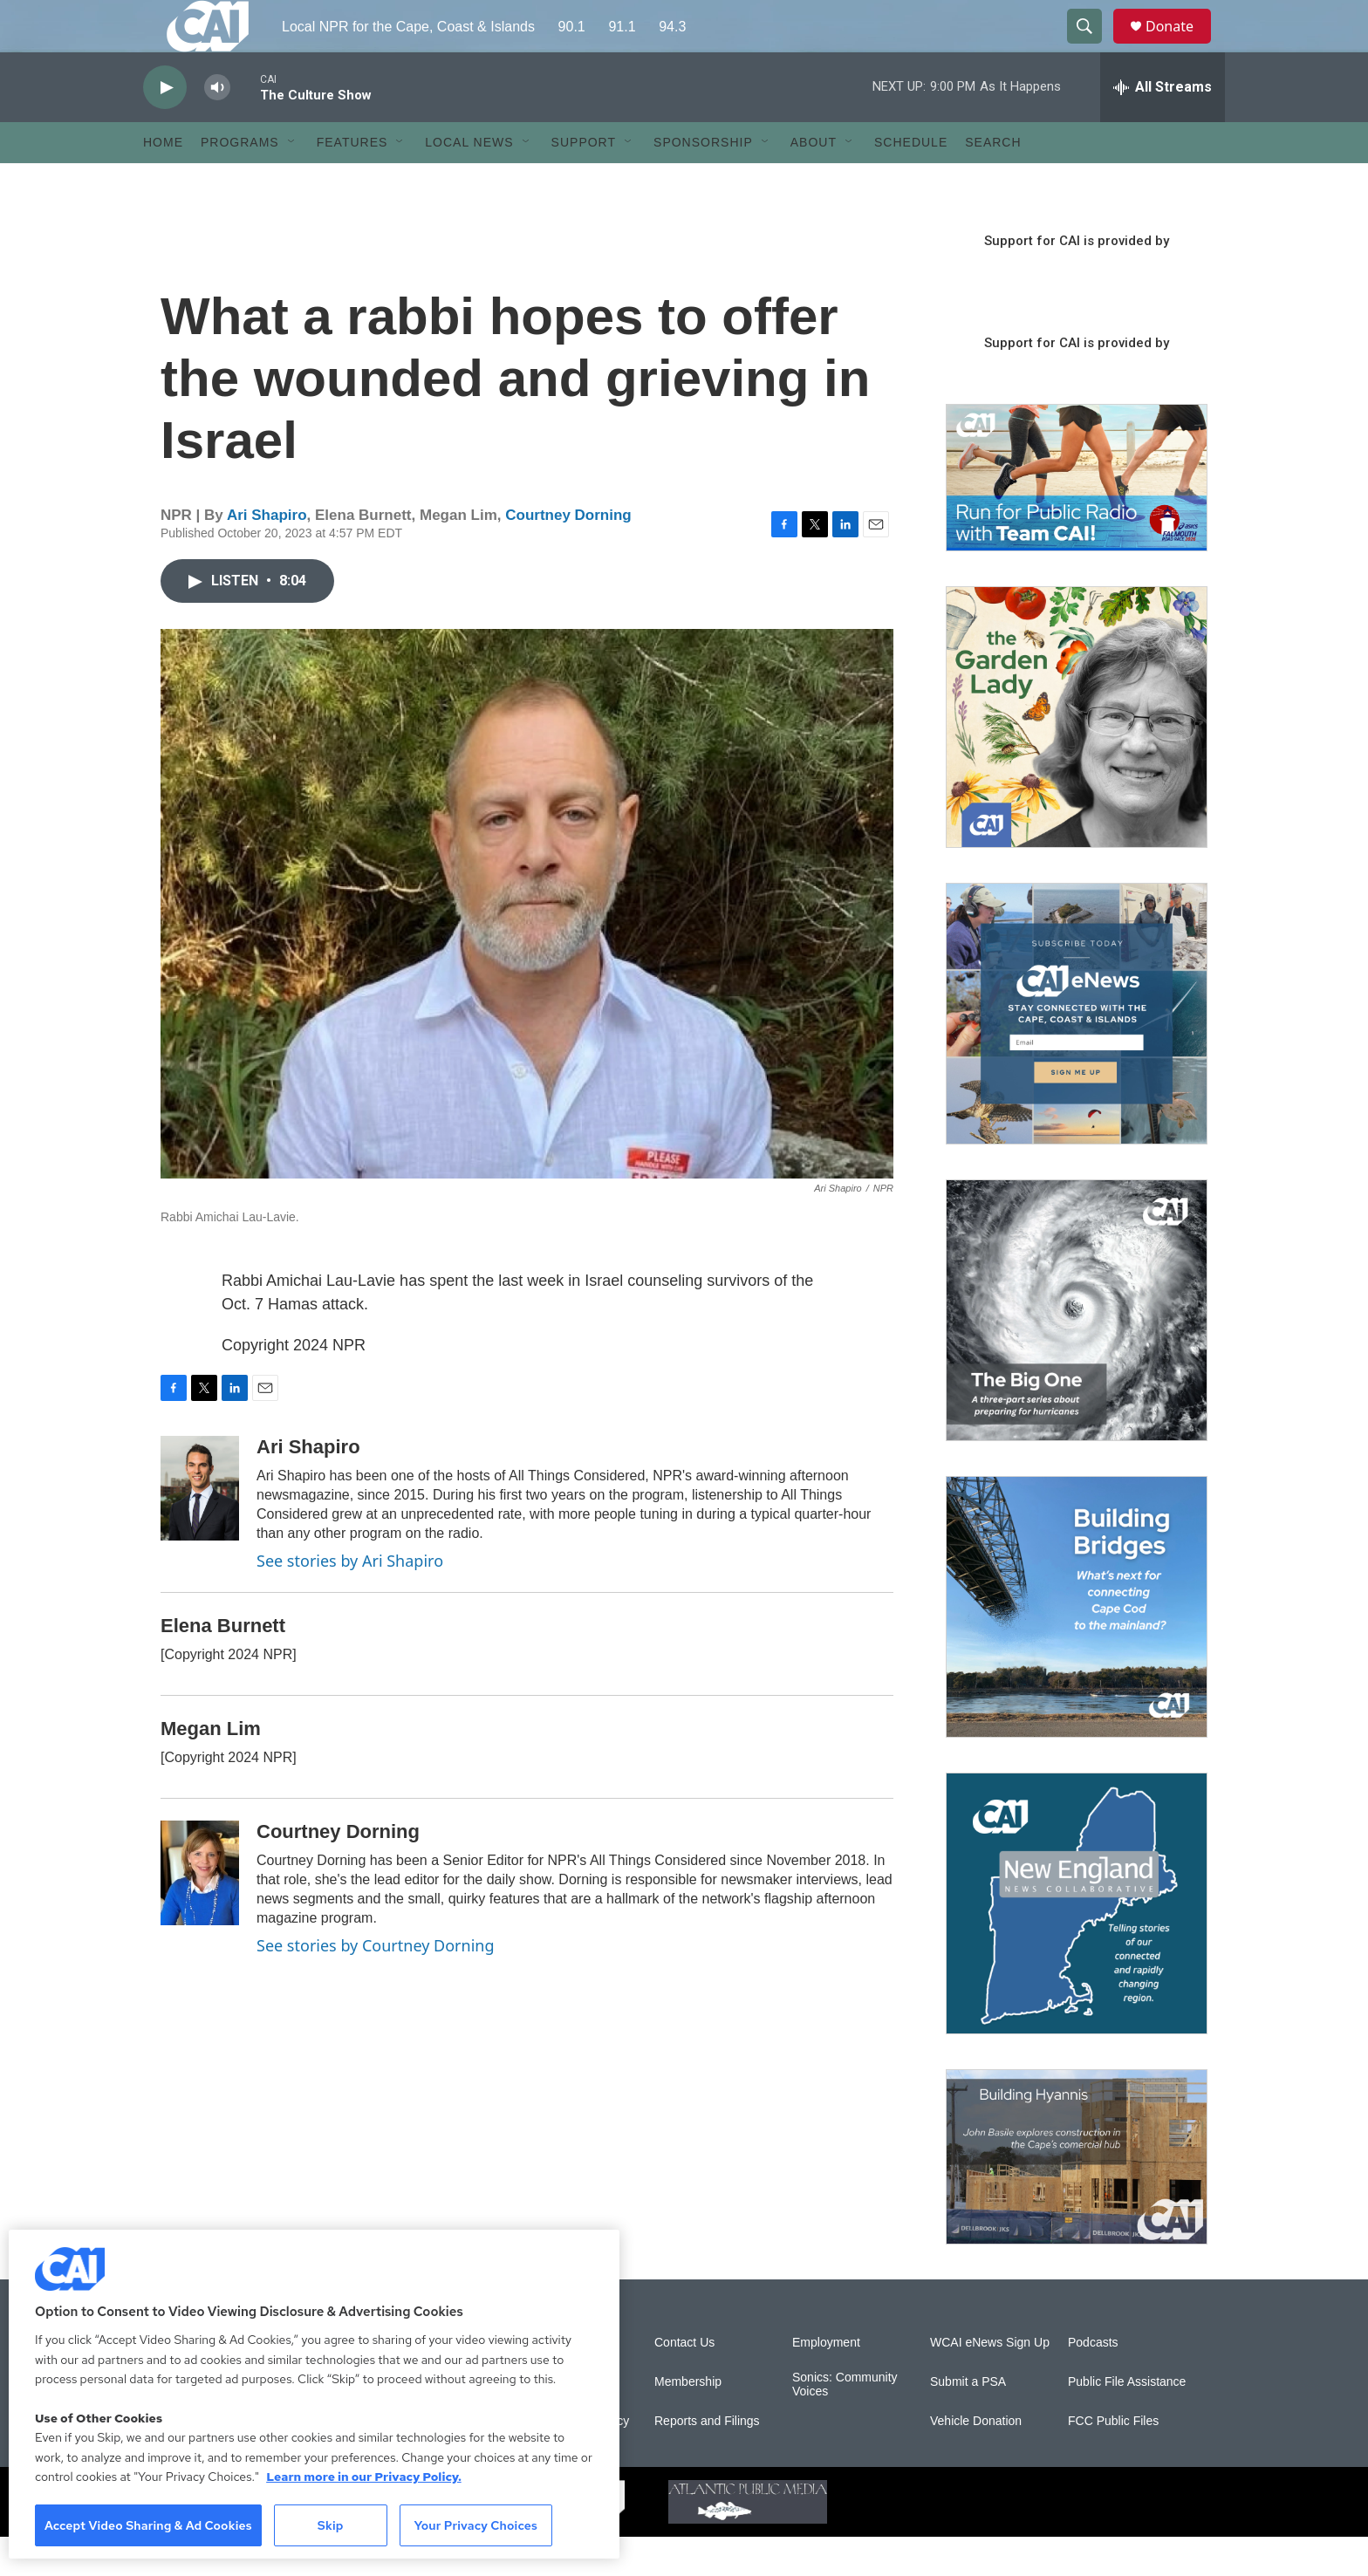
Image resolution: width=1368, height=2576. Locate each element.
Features (352, 181)
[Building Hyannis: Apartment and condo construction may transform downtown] (1077, 2196)
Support (583, 181)
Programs (240, 181)
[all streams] (1162, 126)
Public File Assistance (1127, 2421)
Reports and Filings (707, 2460)
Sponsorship (703, 181)
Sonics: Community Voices (845, 2423)
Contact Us (684, 2381)
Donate (1180, 46)
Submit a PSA (968, 2421)
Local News (469, 181)
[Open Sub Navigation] (292, 181)
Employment (826, 2381)
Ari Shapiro (267, 554)
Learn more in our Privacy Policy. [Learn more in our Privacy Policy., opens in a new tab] (364, 2476)
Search (993, 181)
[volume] (217, 127)
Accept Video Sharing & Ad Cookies (148, 2525)
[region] (314, 2394)
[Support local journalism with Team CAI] (1077, 517)
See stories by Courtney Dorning (375, 1984)
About (813, 181)
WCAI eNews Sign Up (990, 2381)
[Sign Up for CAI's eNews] (1077, 1053)
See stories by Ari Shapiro (349, 1599)
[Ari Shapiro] (200, 1527)
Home (163, 181)
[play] (165, 127)
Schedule (910, 181)
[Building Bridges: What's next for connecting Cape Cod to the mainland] (1077, 1646)
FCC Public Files (1113, 2460)
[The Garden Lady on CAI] (1077, 756)
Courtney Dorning (568, 554)
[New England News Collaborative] (1077, 1943)
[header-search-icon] (1092, 46)
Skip (331, 2525)
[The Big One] (1077, 1349)
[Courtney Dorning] (200, 1912)
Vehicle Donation (976, 2460)
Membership (688, 2421)
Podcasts (1093, 2381)
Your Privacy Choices (475, 2525)
